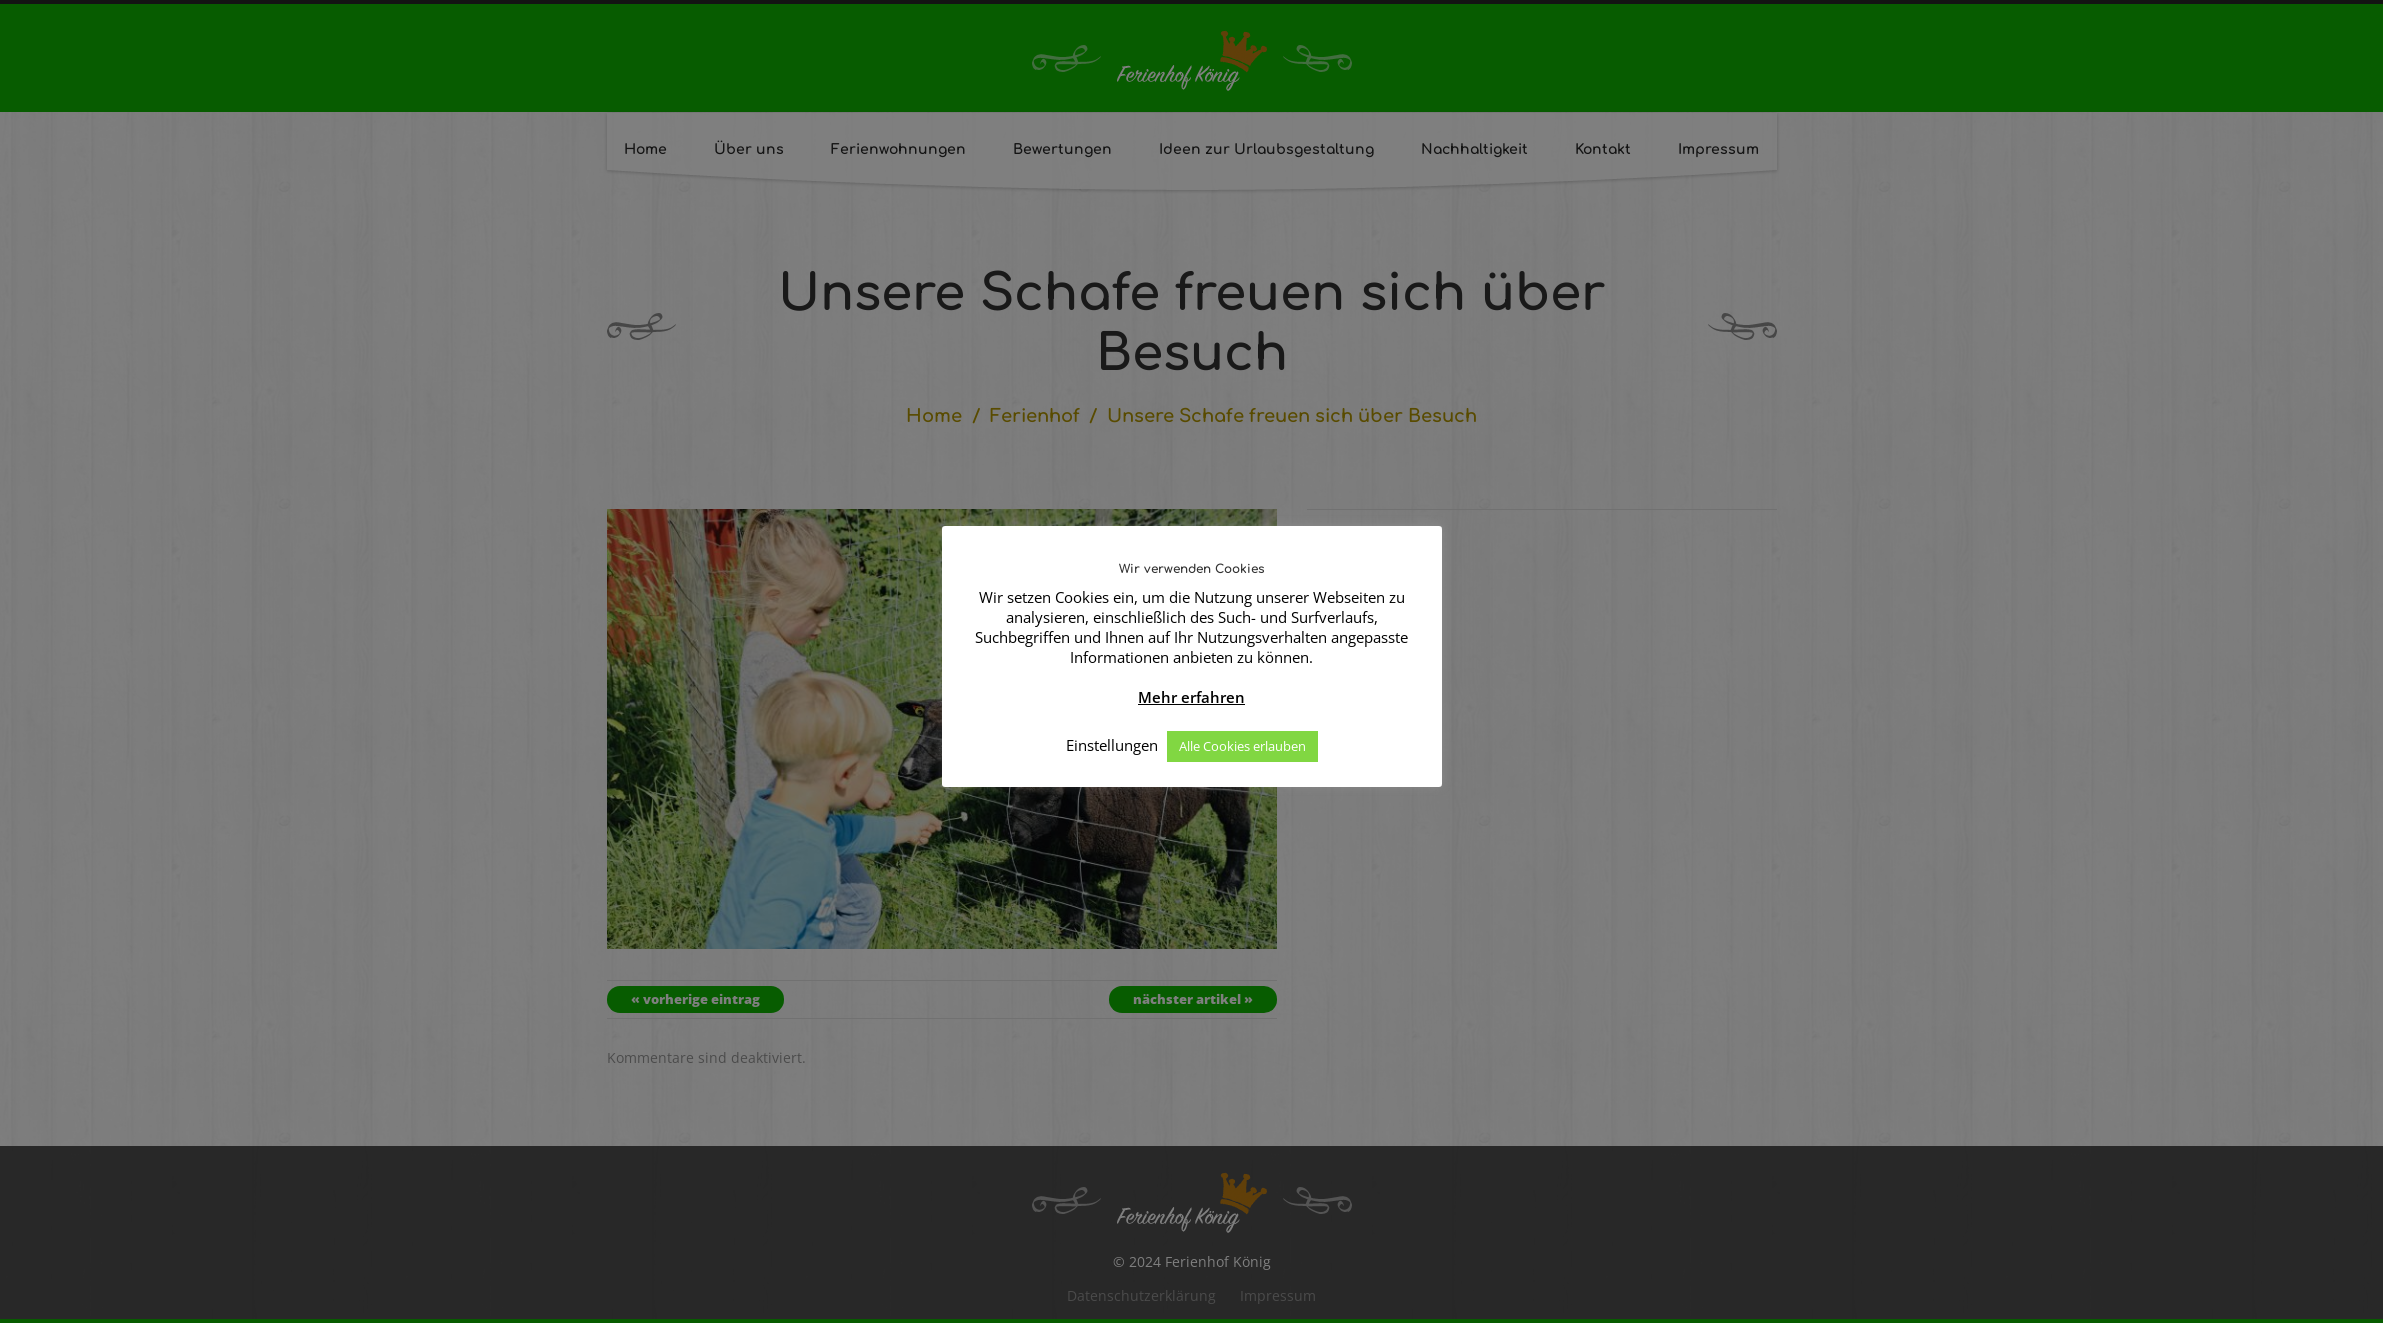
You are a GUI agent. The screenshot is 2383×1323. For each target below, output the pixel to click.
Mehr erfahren (1191, 697)
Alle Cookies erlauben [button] (1242, 746)
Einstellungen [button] (1112, 745)
